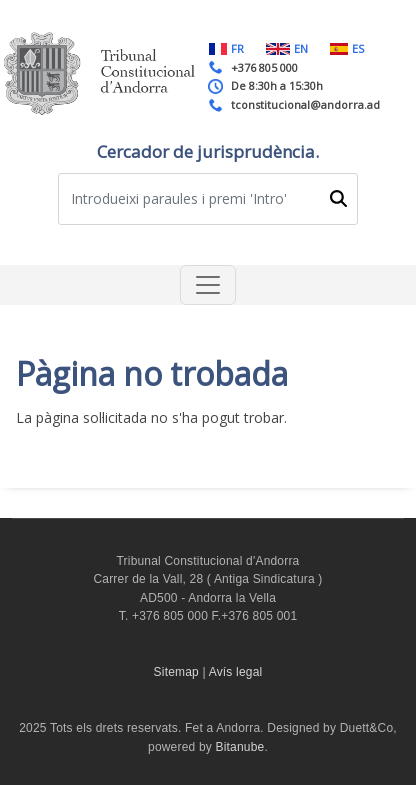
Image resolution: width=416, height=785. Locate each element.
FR (226, 48)
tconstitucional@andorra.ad (305, 104)
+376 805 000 (264, 67)
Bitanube (240, 747)
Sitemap (176, 672)
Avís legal (236, 672)
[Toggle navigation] (208, 285)
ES (347, 48)
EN (287, 48)
